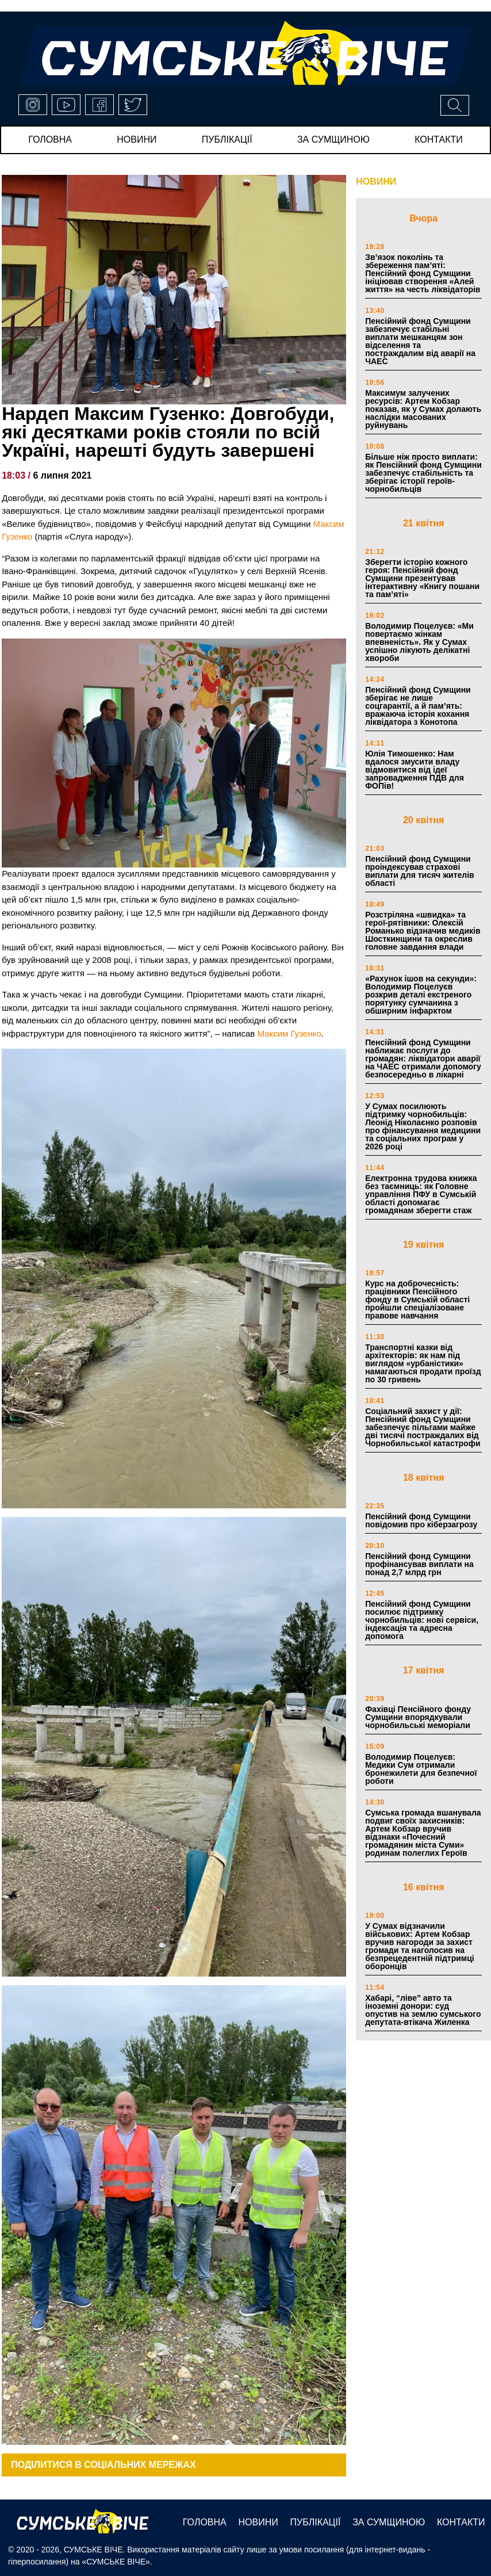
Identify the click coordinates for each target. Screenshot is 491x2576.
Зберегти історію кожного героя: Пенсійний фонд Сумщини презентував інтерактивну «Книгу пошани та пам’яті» (422, 578)
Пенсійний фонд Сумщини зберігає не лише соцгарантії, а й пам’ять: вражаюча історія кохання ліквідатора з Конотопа (418, 706)
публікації (227, 139)
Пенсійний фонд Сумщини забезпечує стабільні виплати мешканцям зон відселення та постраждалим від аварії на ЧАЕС (420, 341)
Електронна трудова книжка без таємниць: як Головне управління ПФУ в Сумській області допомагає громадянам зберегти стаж (421, 1194)
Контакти (439, 139)
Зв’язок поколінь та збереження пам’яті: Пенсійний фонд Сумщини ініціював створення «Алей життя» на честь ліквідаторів (422, 273)
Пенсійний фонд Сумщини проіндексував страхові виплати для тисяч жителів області (419, 871)
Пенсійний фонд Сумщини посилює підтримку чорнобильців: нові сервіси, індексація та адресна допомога (421, 1620)
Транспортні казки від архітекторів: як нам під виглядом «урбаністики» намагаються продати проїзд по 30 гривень (423, 1363)
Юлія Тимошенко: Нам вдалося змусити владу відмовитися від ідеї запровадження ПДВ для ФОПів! (414, 769)
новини (136, 139)
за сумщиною (333, 139)
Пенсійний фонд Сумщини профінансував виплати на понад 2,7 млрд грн (419, 1564)
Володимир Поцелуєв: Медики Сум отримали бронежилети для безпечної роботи (421, 1769)
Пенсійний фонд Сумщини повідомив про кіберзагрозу (421, 1520)
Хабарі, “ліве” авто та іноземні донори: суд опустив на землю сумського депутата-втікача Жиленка (423, 2010)
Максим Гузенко (289, 1033)
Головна (50, 139)
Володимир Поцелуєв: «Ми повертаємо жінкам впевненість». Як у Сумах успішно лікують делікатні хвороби (419, 642)
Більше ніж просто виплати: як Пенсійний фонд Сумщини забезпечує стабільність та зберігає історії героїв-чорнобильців (423, 473)
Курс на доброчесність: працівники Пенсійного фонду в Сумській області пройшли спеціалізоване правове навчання (417, 1299)
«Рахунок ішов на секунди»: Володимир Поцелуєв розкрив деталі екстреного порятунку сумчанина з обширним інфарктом (421, 994)
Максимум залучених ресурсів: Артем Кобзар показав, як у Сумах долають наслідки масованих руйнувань (423, 409)
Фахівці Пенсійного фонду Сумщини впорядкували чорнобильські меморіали (418, 1717)
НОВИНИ (376, 181)
